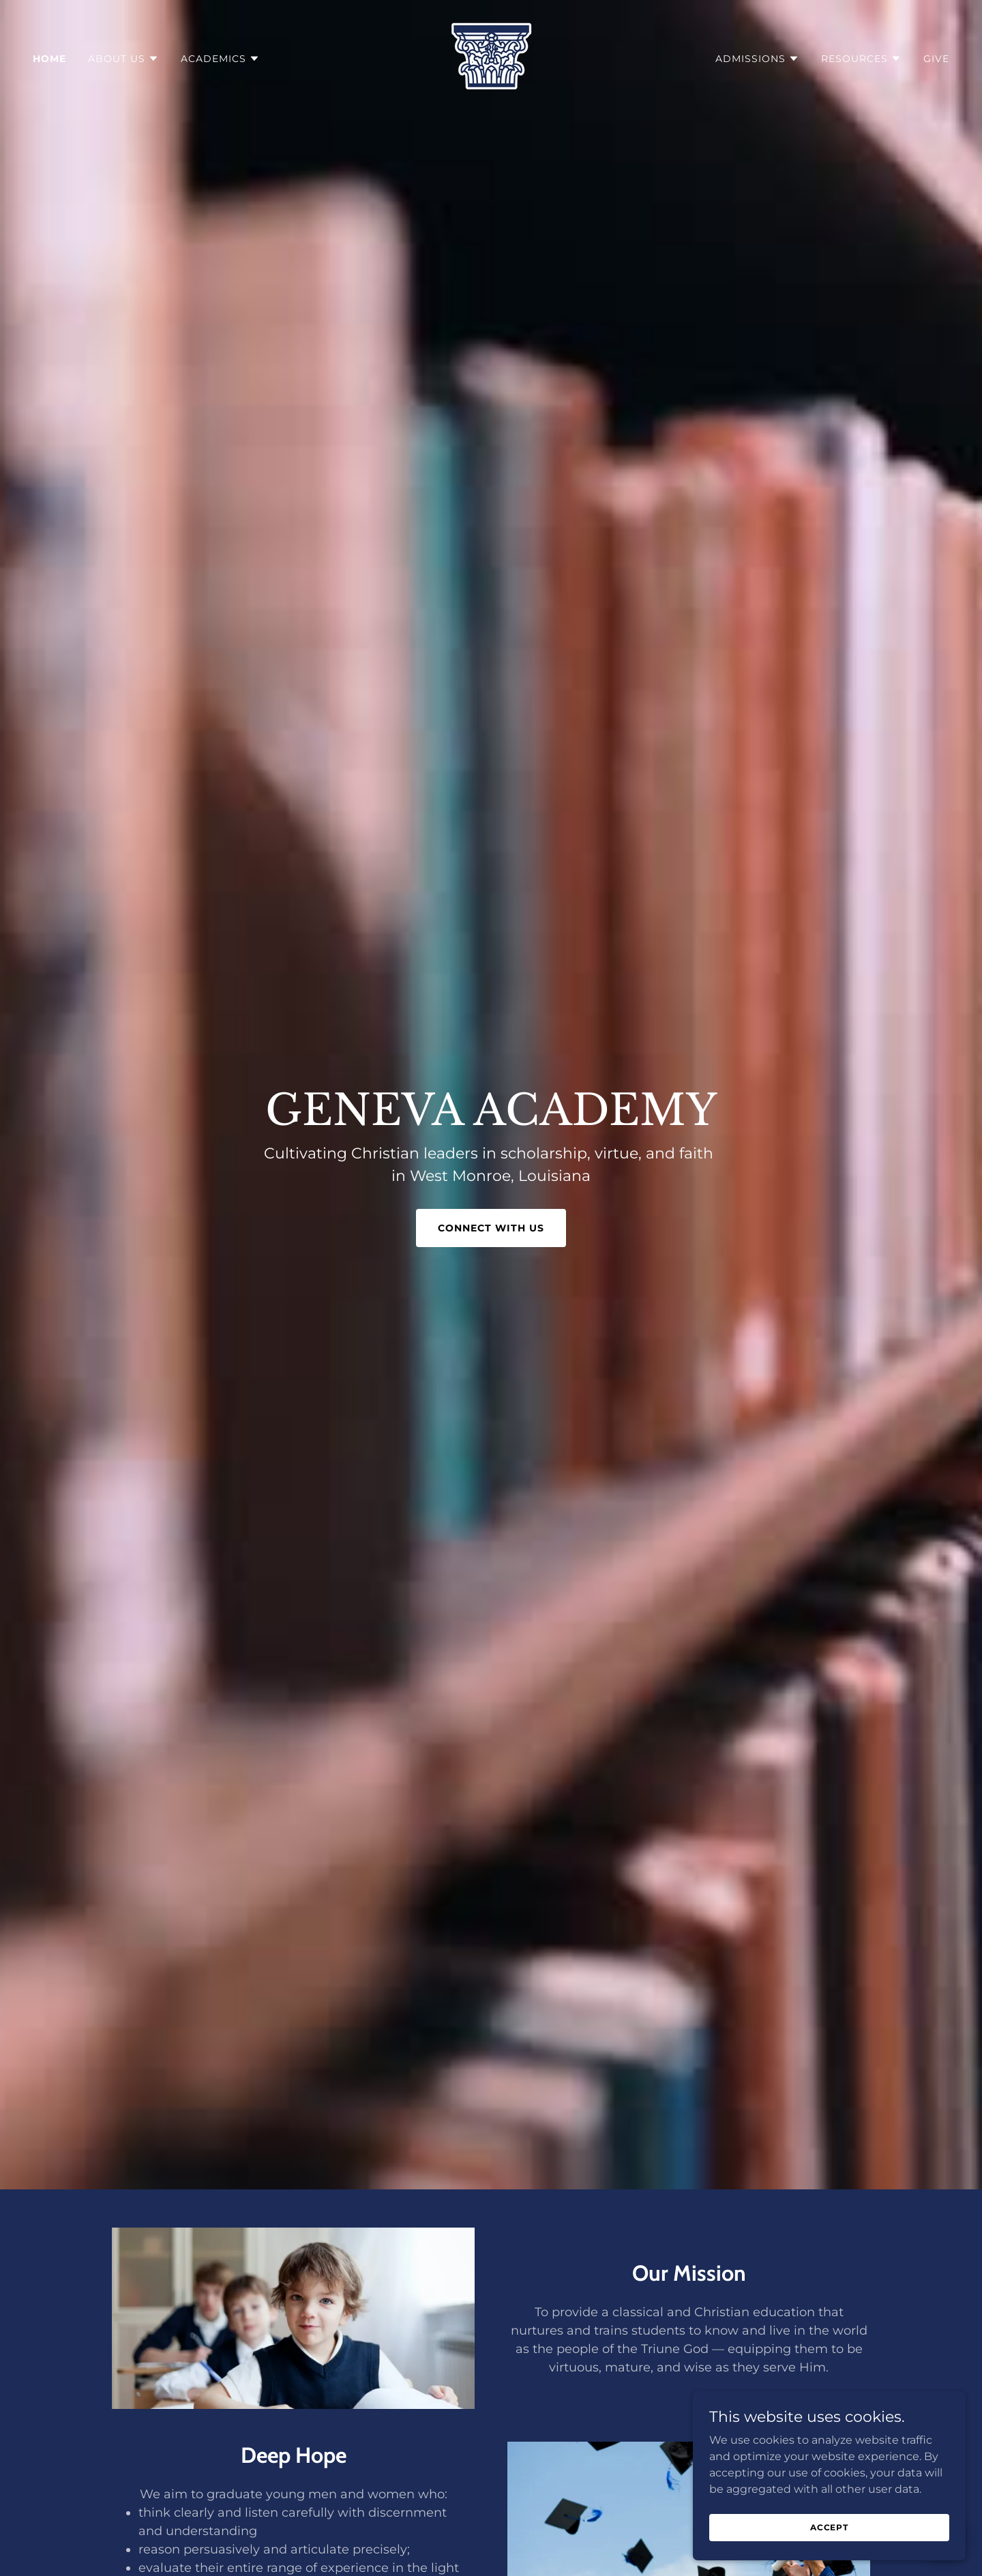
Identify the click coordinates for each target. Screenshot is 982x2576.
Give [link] (936, 59)
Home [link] (49, 59)
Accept (829, 2527)
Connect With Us (491, 1228)
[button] (123, 58)
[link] (491, 57)
